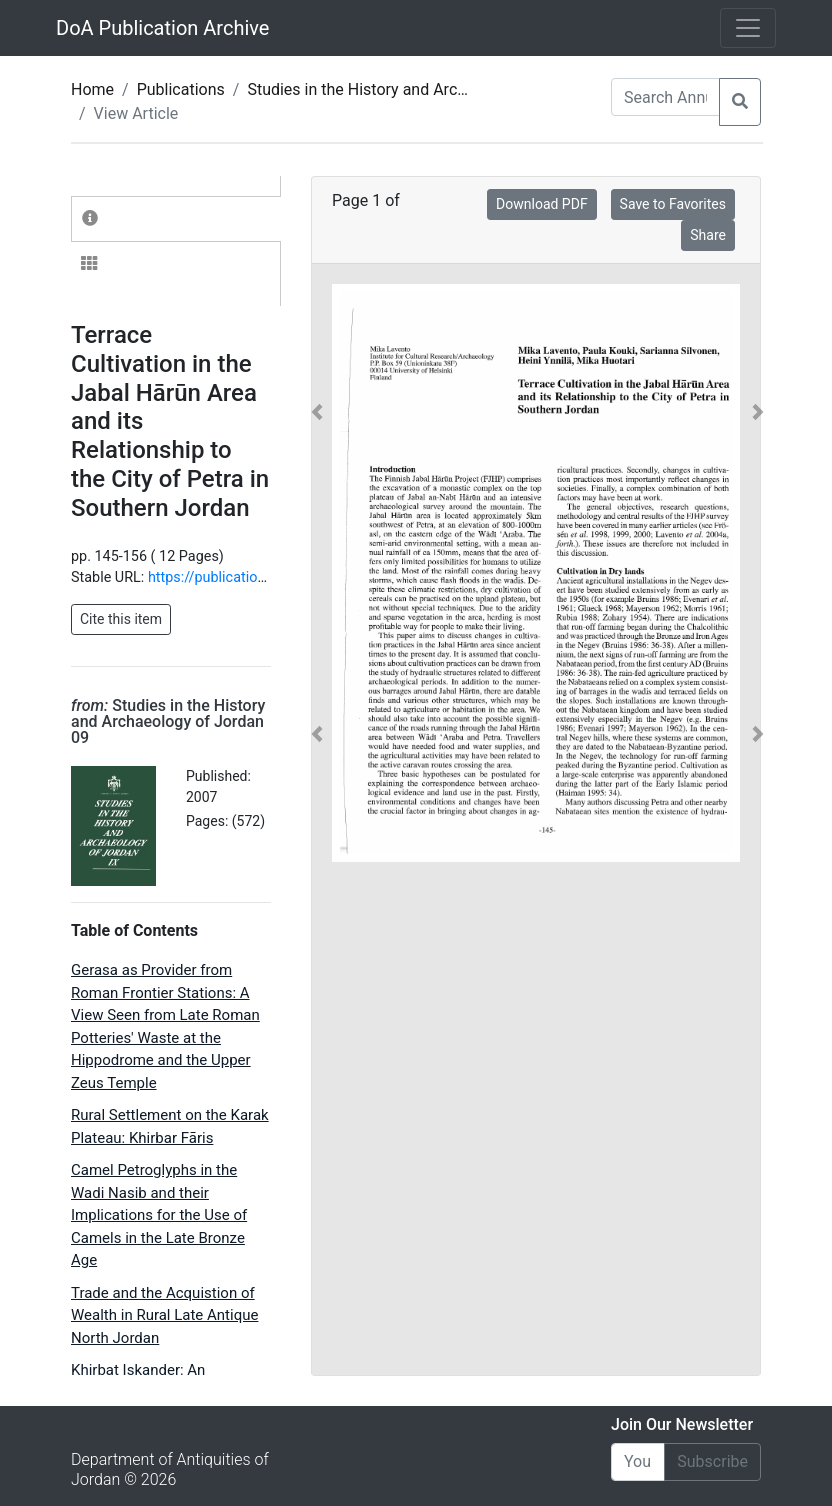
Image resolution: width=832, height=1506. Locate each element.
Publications (181, 89)
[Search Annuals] (665, 97)
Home (92, 89)
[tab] (176, 219)
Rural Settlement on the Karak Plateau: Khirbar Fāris (170, 1126)
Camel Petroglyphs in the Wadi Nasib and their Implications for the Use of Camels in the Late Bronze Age (159, 1215)
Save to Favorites (673, 204)
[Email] (638, 1462)
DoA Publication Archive (162, 28)
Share (708, 235)
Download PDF (542, 204)
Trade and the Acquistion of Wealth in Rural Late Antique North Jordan (164, 1315)
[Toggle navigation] (748, 28)
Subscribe (712, 1461)
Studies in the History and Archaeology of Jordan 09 (431, 89)
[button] (317, 573)
